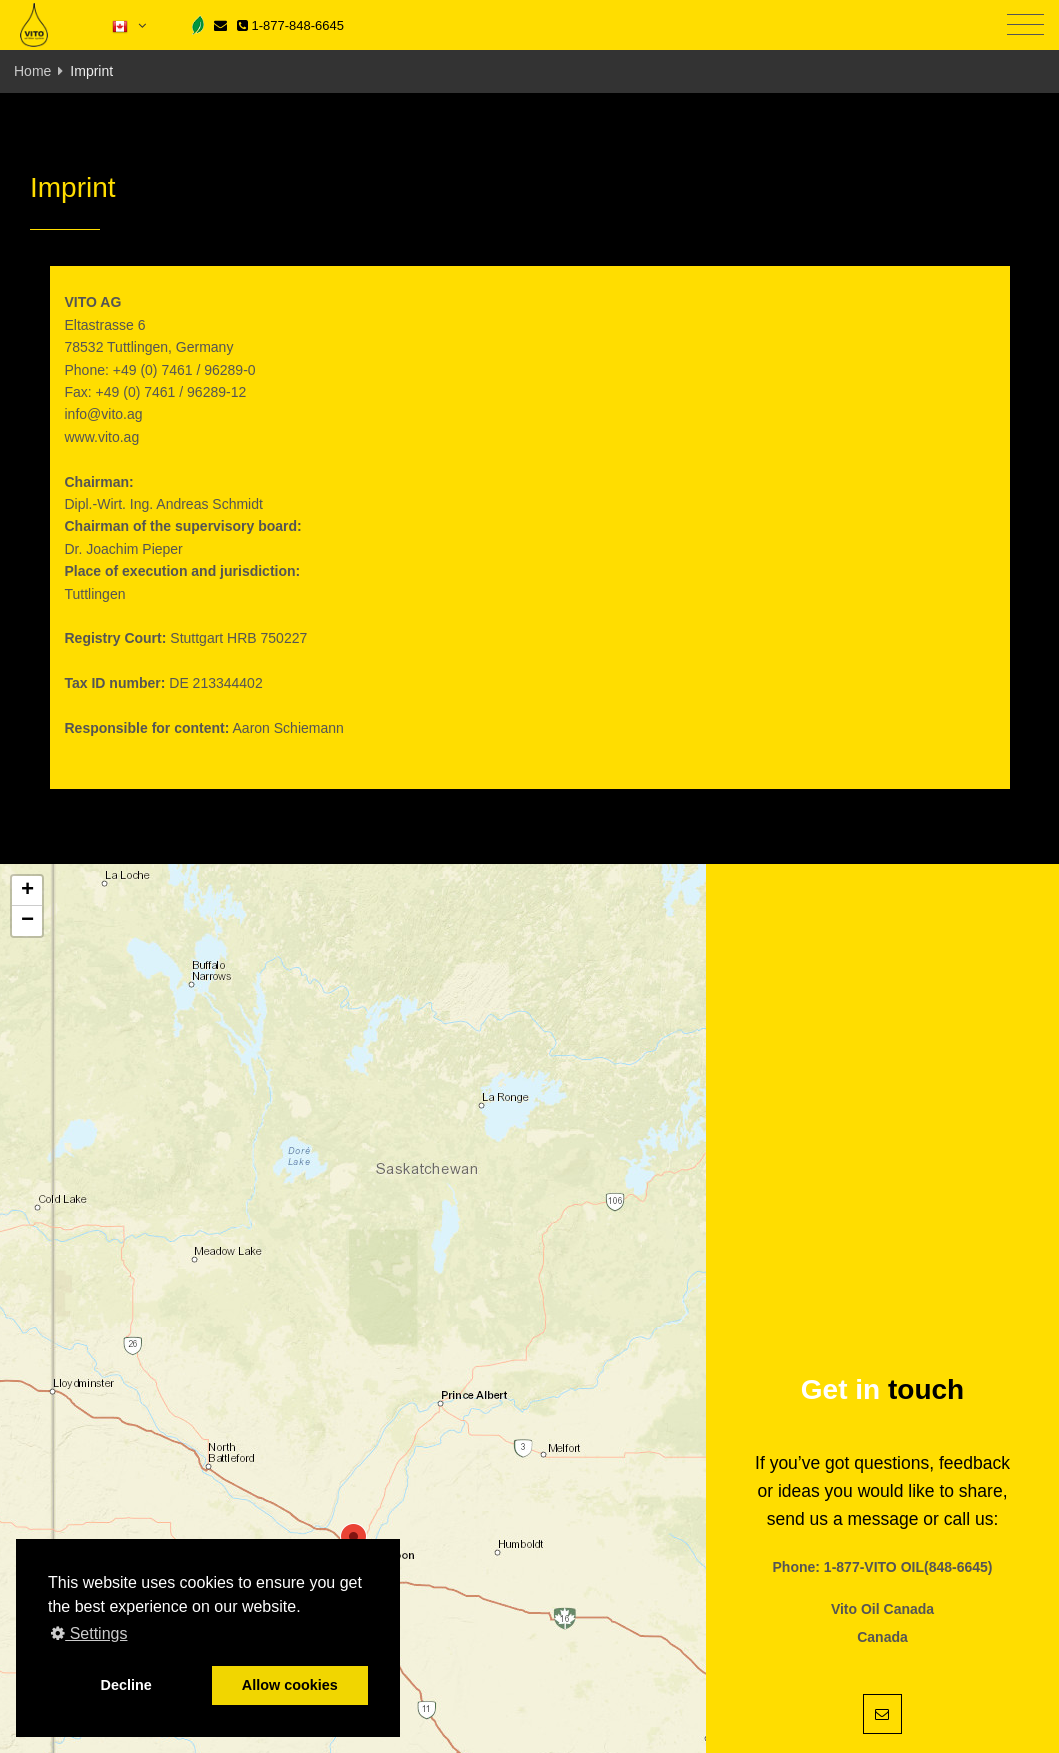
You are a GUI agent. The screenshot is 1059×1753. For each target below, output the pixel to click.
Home (32, 71)
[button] (27, 891)
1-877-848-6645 (290, 25)
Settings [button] (89, 1633)
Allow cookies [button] (290, 1685)
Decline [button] (126, 1685)
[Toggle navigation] (1025, 25)
